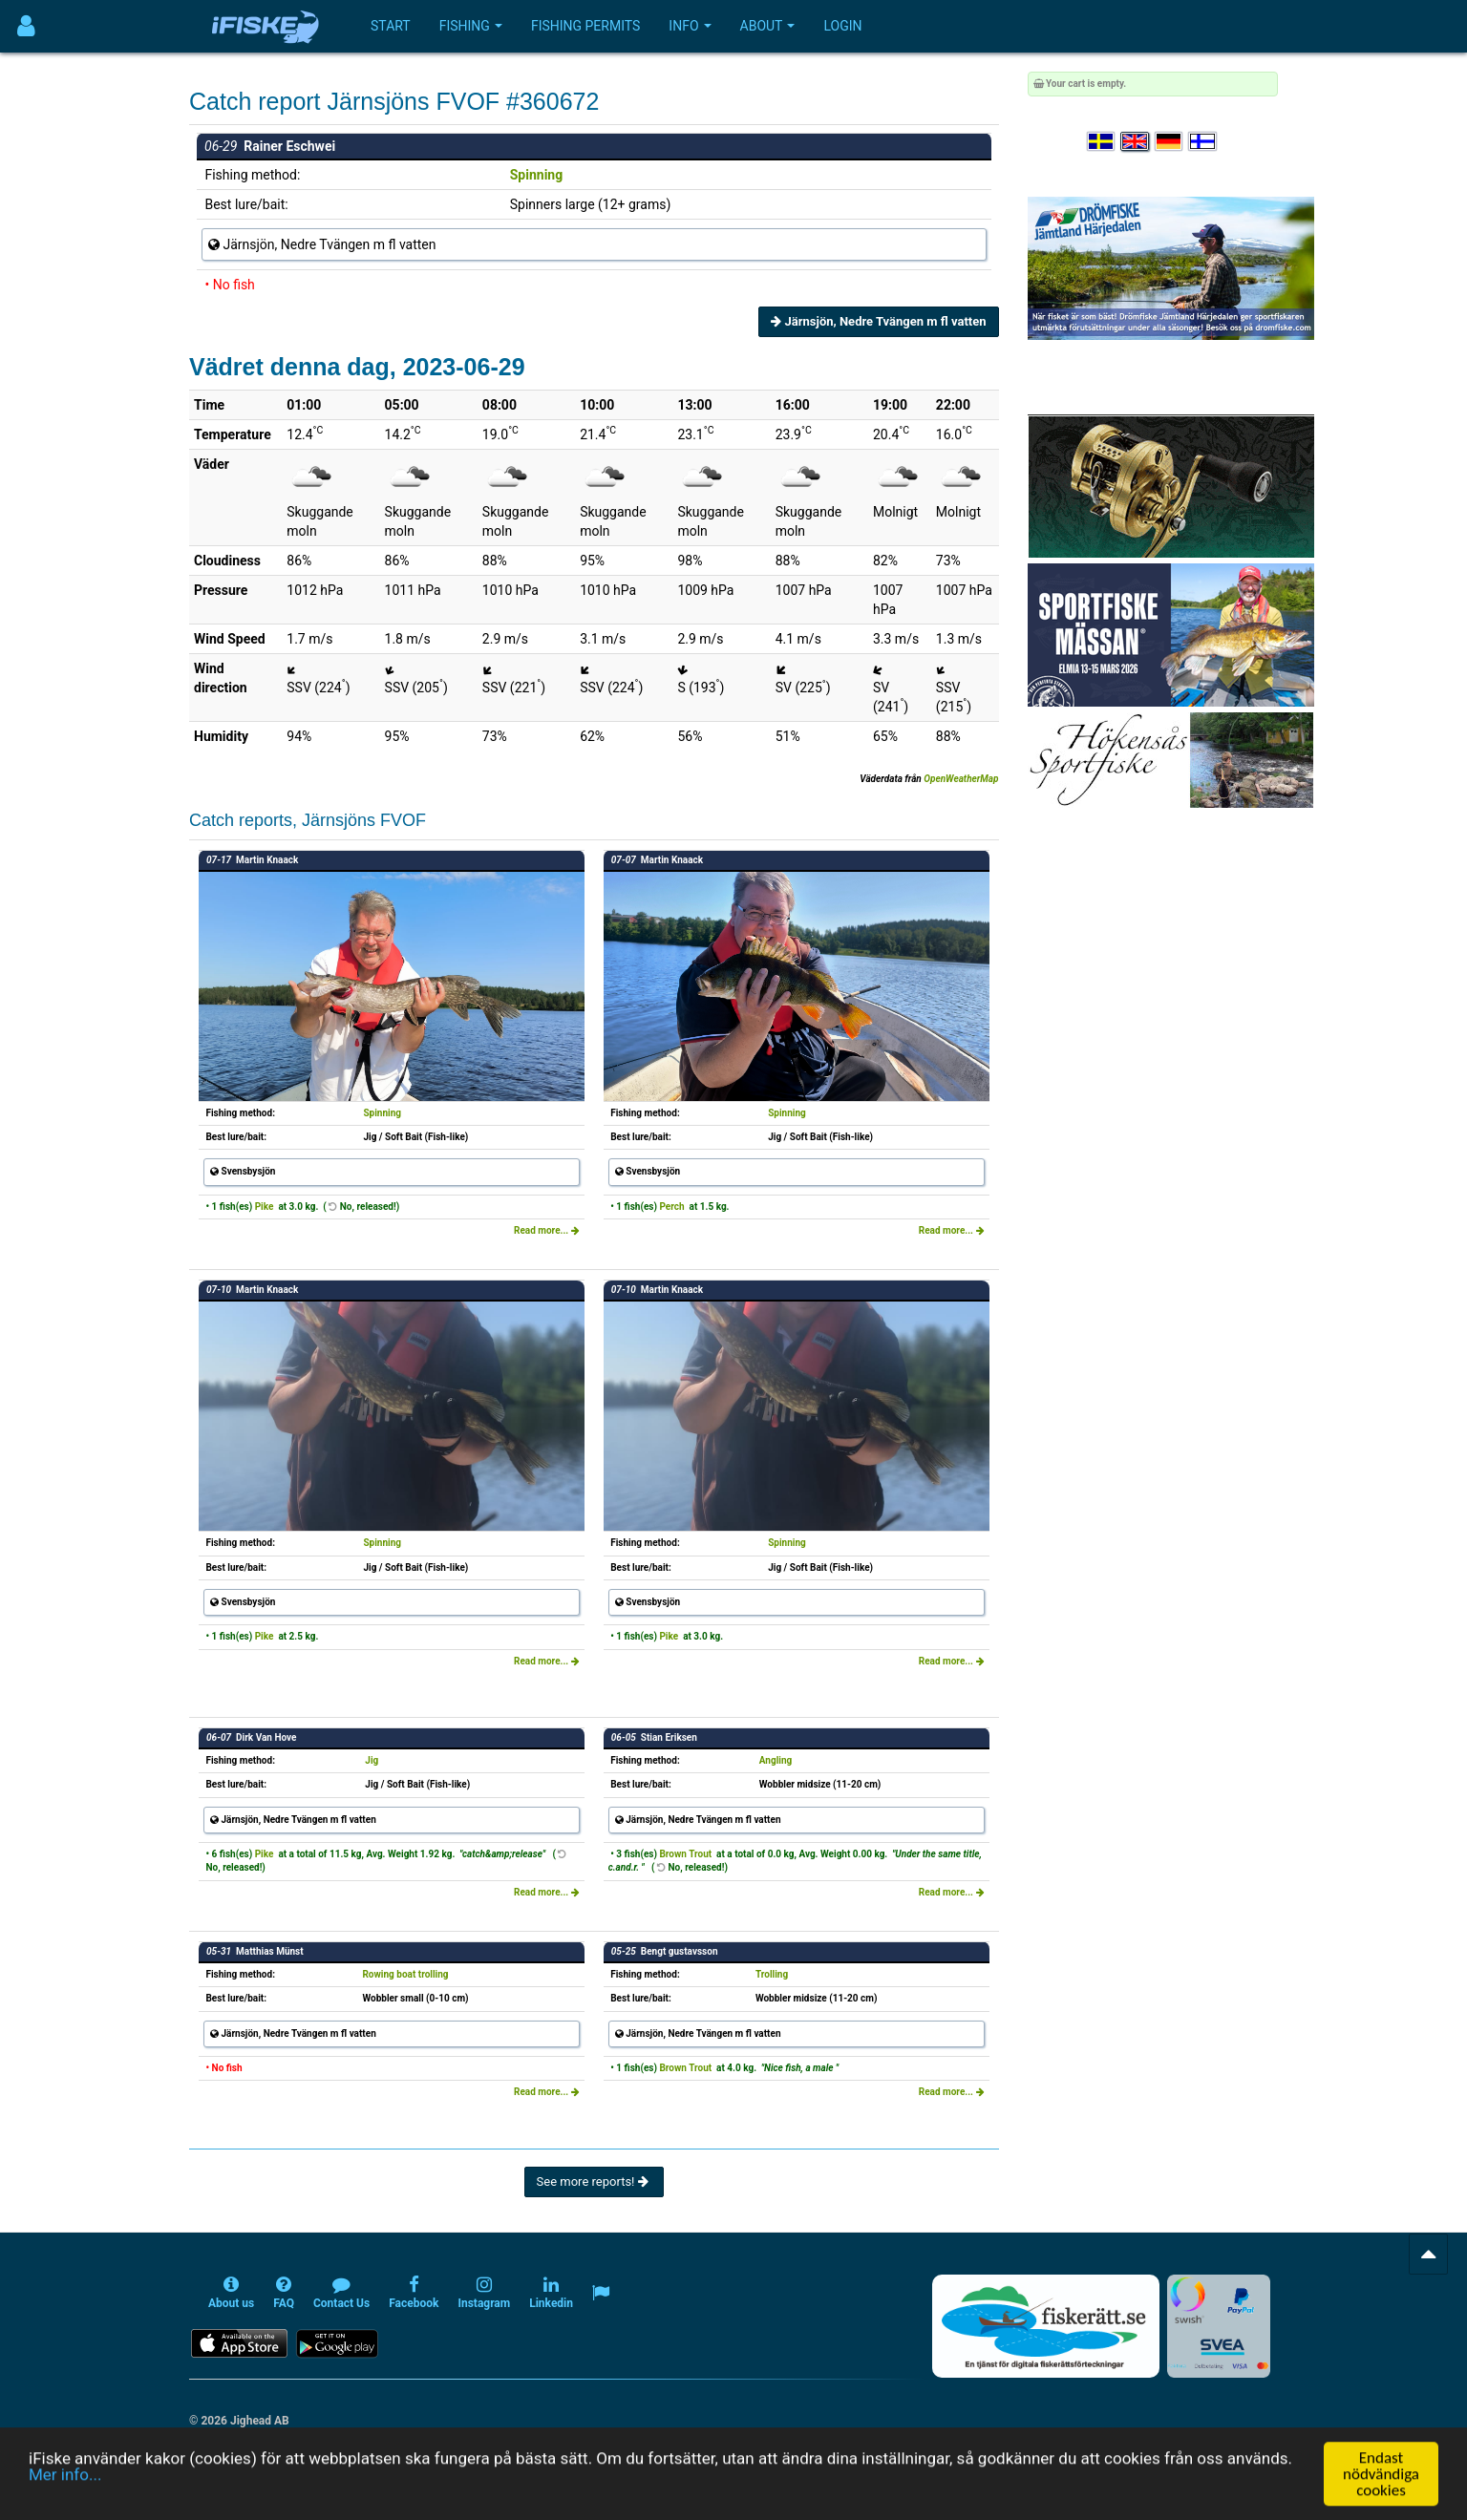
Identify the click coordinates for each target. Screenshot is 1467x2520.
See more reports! (594, 2181)
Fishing (470, 25)
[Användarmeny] (26, 26)
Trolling (771, 1974)
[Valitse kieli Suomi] (1203, 142)
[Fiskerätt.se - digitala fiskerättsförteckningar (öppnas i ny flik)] (1045, 2326)
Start (391, 25)
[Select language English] (1135, 142)
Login (842, 25)
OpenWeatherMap (961, 778)
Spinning (536, 174)
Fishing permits (585, 25)
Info (690, 25)
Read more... (547, 1230)
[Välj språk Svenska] (1102, 142)
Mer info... (65, 2500)
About (768, 25)
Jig (371, 1760)
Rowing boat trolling (405, 1974)
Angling (776, 1760)
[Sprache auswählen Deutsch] (1170, 142)
